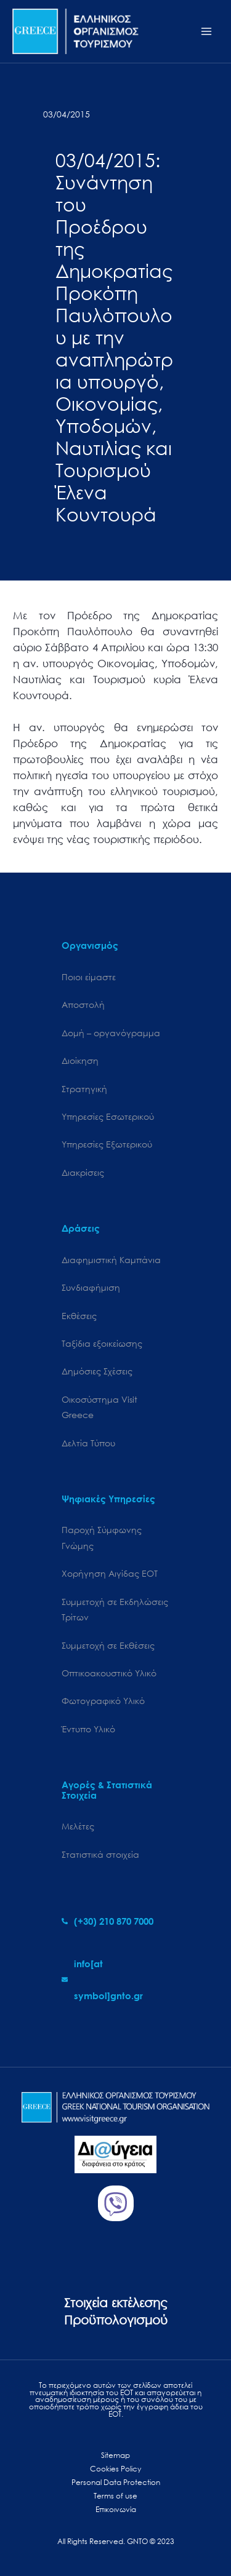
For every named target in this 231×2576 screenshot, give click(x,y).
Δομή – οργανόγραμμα (111, 1033)
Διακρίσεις (83, 1172)
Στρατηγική (84, 1089)
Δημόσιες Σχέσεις (97, 1371)
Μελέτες (78, 1826)
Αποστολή (83, 1004)
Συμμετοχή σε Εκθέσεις (108, 1645)
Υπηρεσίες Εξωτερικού (107, 1144)
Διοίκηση (80, 1060)
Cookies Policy (115, 2468)
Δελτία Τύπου (88, 1443)
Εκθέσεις (79, 1316)
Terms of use (115, 2496)
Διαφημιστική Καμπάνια (111, 1260)
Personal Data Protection (115, 2482)
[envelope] (115, 1979)
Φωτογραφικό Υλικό (103, 1700)
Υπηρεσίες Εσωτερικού (108, 1116)
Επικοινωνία (115, 2509)
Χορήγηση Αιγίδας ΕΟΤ (110, 1573)
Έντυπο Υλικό (88, 1729)
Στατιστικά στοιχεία (100, 1854)
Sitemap (115, 2455)
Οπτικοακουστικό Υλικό (109, 1673)
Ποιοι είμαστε (89, 977)
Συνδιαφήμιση (91, 1287)
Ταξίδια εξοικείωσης (102, 1343)
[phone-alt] (107, 1921)
